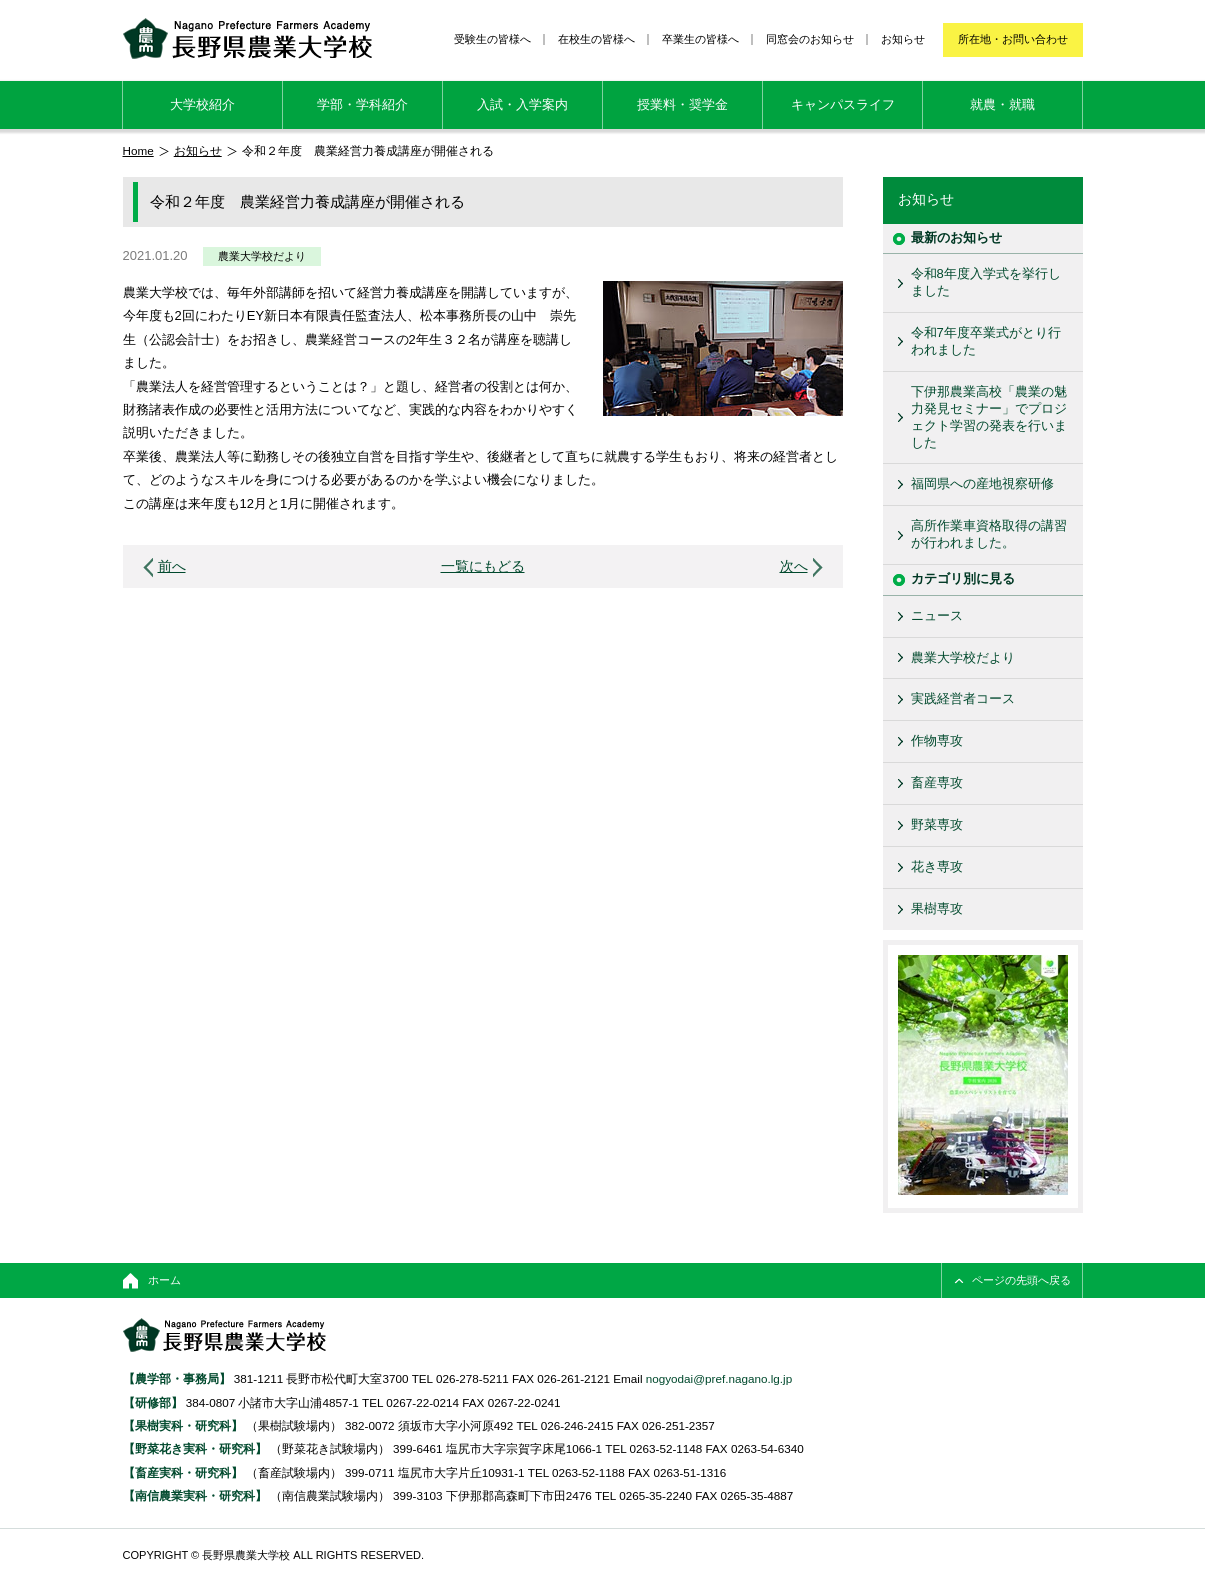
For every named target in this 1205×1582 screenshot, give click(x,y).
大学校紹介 (202, 104)
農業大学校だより (262, 256)
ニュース (937, 615)
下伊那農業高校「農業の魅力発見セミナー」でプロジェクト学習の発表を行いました (989, 417)
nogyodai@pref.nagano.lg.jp (719, 1378)
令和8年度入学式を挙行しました (986, 282)
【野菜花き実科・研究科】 (196, 1448)
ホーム (164, 1280)
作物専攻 (937, 740)
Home (138, 150)
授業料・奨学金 (682, 104)
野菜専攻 (937, 824)
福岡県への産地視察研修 (982, 483)
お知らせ (903, 39)
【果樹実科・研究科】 (183, 1425)
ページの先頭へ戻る (1021, 1280)
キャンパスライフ (843, 104)
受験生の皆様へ (492, 39)
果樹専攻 (937, 908)
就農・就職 (1002, 104)
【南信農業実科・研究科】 (195, 1495)
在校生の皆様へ (596, 39)
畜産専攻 (937, 782)
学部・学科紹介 (362, 104)
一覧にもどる (483, 566)
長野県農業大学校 (247, 38)
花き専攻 (937, 866)
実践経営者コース (963, 698)
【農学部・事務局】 (177, 1378)
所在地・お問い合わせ (1013, 39)
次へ (794, 566)
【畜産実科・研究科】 (183, 1472)
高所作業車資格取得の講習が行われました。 (989, 534)
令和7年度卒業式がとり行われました (986, 341)
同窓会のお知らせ (810, 39)
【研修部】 (153, 1402)
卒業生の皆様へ (700, 39)
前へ (172, 566)
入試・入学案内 (522, 104)
